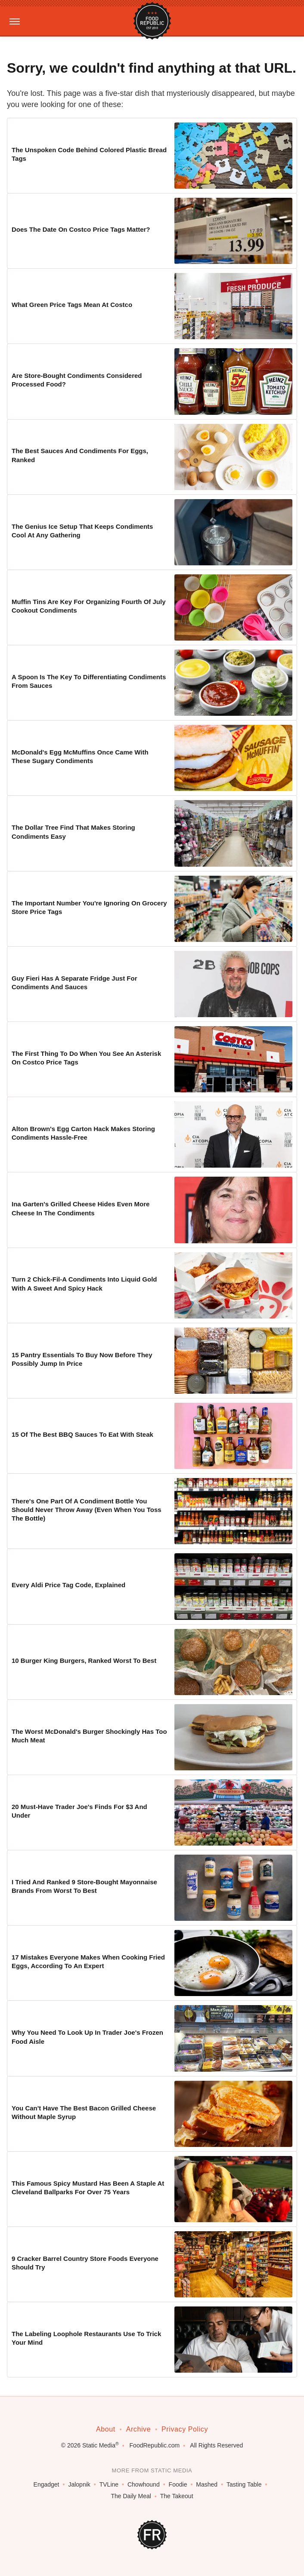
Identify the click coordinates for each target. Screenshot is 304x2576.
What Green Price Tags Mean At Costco (72, 304)
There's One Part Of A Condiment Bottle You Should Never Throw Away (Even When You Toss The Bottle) (86, 1509)
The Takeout (176, 2496)
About (105, 2429)
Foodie (178, 2484)
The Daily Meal (131, 2496)
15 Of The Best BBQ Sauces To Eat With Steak (82, 1434)
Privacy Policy (184, 2429)
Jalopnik (79, 2484)
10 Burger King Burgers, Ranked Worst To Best (84, 1660)
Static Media (98, 2445)
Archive (138, 2429)
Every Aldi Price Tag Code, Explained (68, 1585)
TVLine (108, 2484)
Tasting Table (243, 2484)
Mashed (206, 2484)
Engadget (46, 2484)
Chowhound (143, 2484)
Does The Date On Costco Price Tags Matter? (81, 229)
